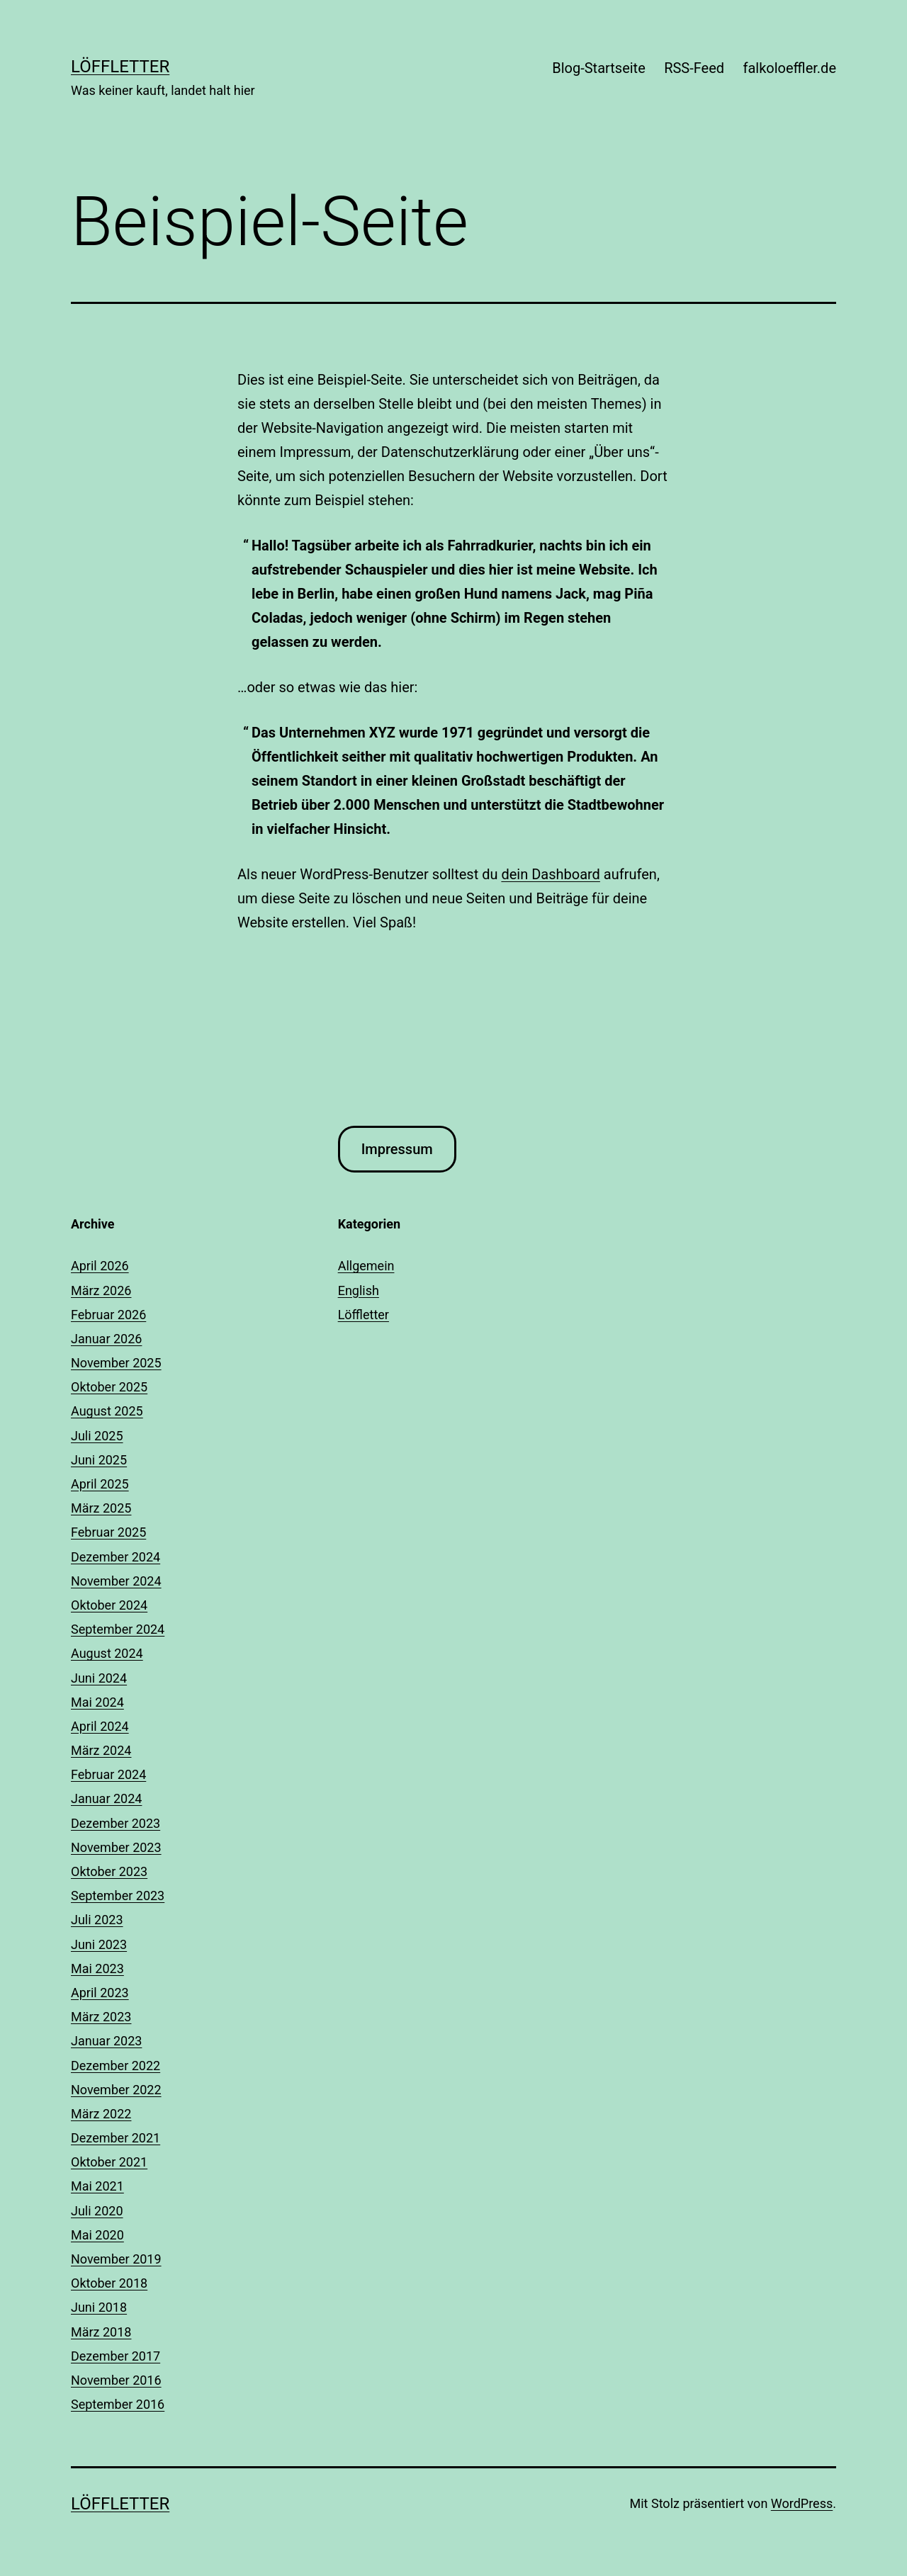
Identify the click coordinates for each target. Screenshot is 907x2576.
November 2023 (116, 1847)
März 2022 (101, 2113)
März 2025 (101, 1508)
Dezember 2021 (115, 2137)
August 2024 (107, 1653)
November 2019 (116, 2259)
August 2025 (107, 1410)
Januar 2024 (106, 1798)
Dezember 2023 (115, 1823)
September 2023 (117, 1895)
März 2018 (101, 2331)
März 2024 (101, 1750)
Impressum (397, 1149)
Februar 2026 (108, 1314)
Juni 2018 (99, 2307)
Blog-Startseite (599, 68)
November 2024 (116, 1581)
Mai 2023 (97, 1968)
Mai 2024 (97, 1702)
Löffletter (120, 67)
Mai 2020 (97, 2234)
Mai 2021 (97, 2186)
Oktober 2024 (109, 1605)
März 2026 (101, 1290)
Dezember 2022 (115, 2065)
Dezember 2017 (115, 2356)
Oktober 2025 (109, 1386)
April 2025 (100, 1483)
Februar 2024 (108, 1774)
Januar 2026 (106, 1338)
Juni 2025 (99, 1459)
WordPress (802, 2503)
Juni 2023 (99, 1944)
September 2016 (117, 2404)
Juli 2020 (97, 2210)
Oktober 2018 (109, 2283)
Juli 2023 (97, 1919)
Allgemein (366, 1265)
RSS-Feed (694, 68)
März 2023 (101, 2016)
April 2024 (100, 1726)
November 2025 (116, 1362)
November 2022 (116, 2089)
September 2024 (117, 1629)
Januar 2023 (106, 2040)
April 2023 (100, 1992)
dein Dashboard (550, 874)
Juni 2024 (99, 1678)
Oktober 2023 (109, 1871)
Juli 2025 (97, 1435)
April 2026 (100, 1265)
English (358, 1290)
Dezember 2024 (115, 1556)
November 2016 (116, 2380)
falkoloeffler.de (789, 68)
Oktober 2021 (109, 2161)
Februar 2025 (108, 1532)
